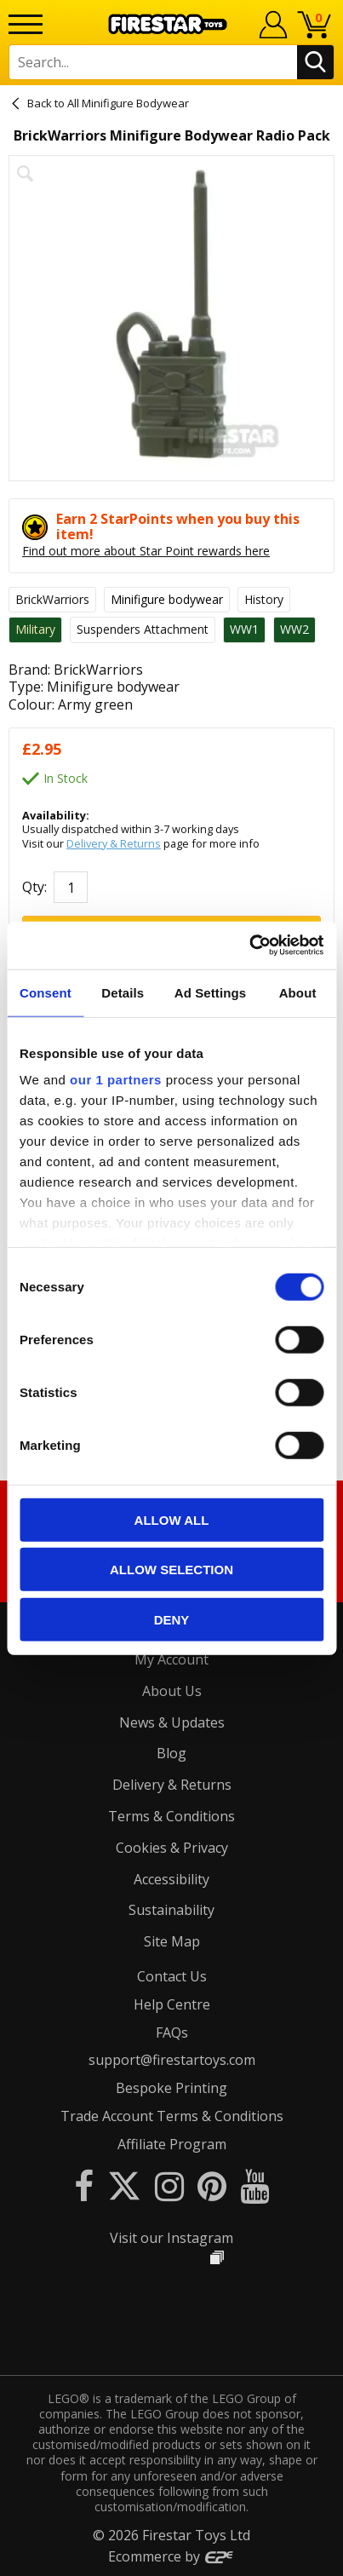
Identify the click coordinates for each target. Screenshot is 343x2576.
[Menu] (26, 24)
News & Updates (172, 1722)
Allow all (171, 1519)
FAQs (172, 2032)
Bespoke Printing (171, 2088)
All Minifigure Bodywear (128, 103)
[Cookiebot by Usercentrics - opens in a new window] (248, 945)
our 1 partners (116, 1079)
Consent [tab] (45, 992)
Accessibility (171, 1879)
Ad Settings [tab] (210, 992)
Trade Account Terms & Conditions (171, 2116)
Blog (171, 1753)
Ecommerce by (171, 2556)
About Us (172, 1691)
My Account (171, 1659)
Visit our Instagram (171, 2237)
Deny (172, 1619)
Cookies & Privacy (172, 1847)
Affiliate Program (171, 2144)
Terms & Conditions (171, 1816)
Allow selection (171, 1569)
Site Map (172, 1941)
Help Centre (172, 2004)
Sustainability (171, 1909)
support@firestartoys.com (172, 2059)
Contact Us (172, 1976)
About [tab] (298, 992)
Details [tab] (122, 992)
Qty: (34, 886)
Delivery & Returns (113, 843)
